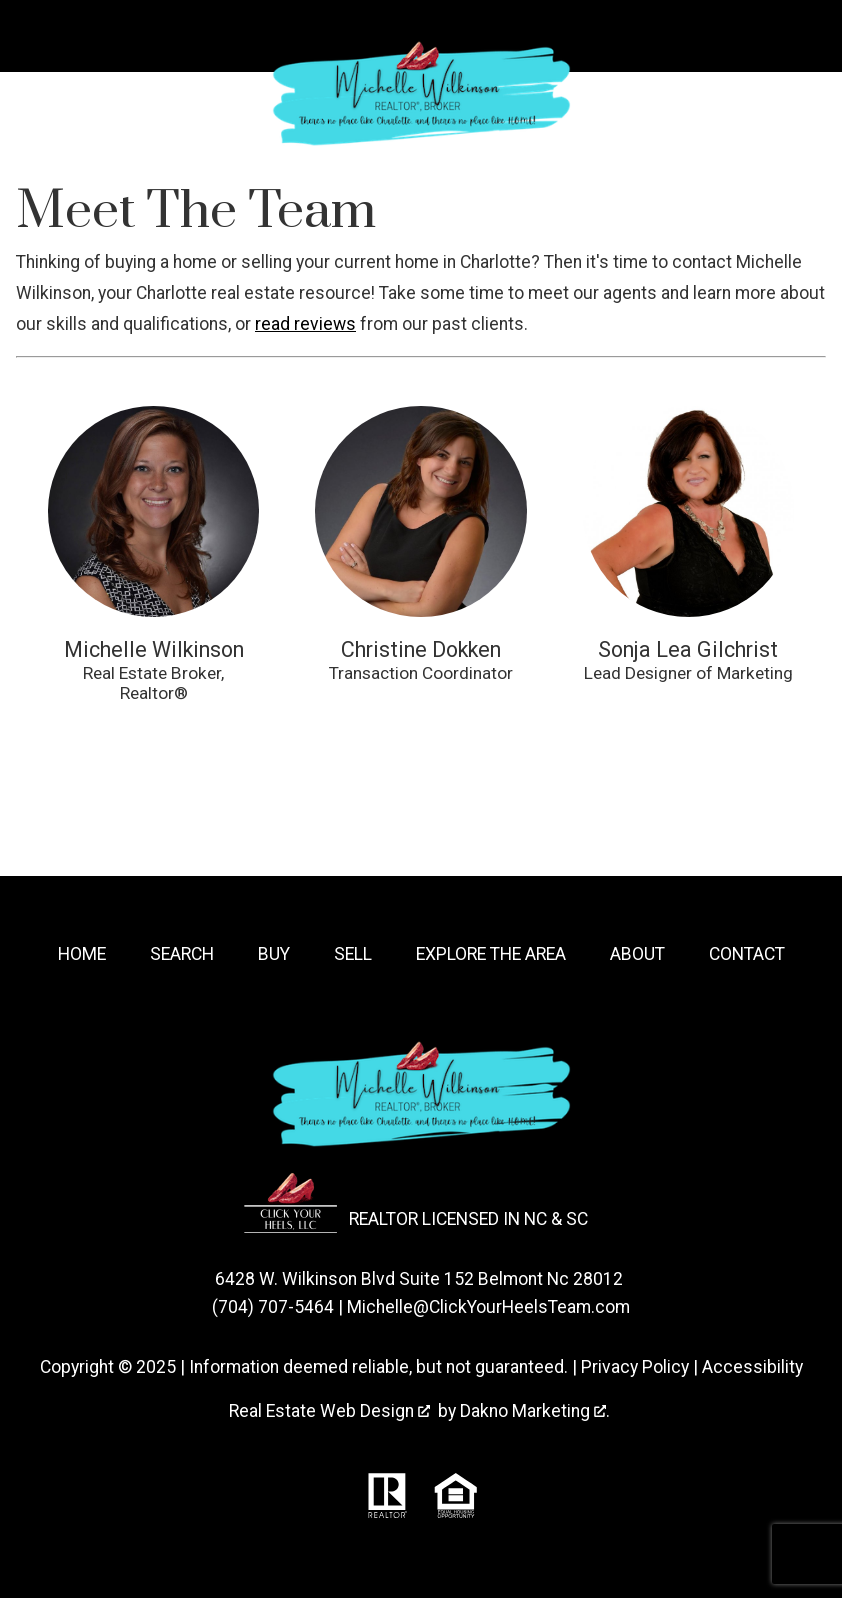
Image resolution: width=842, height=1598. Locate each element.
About (637, 954)
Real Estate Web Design (329, 1411)
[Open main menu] (36, 36)
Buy (274, 954)
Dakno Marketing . (535, 1411)
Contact (747, 954)
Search (182, 954)
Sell (353, 954)
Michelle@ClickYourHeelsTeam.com (488, 1307)
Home (82, 954)
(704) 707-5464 (273, 1307)
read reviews (305, 324)
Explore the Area (491, 954)
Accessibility (752, 1367)
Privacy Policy (635, 1367)
